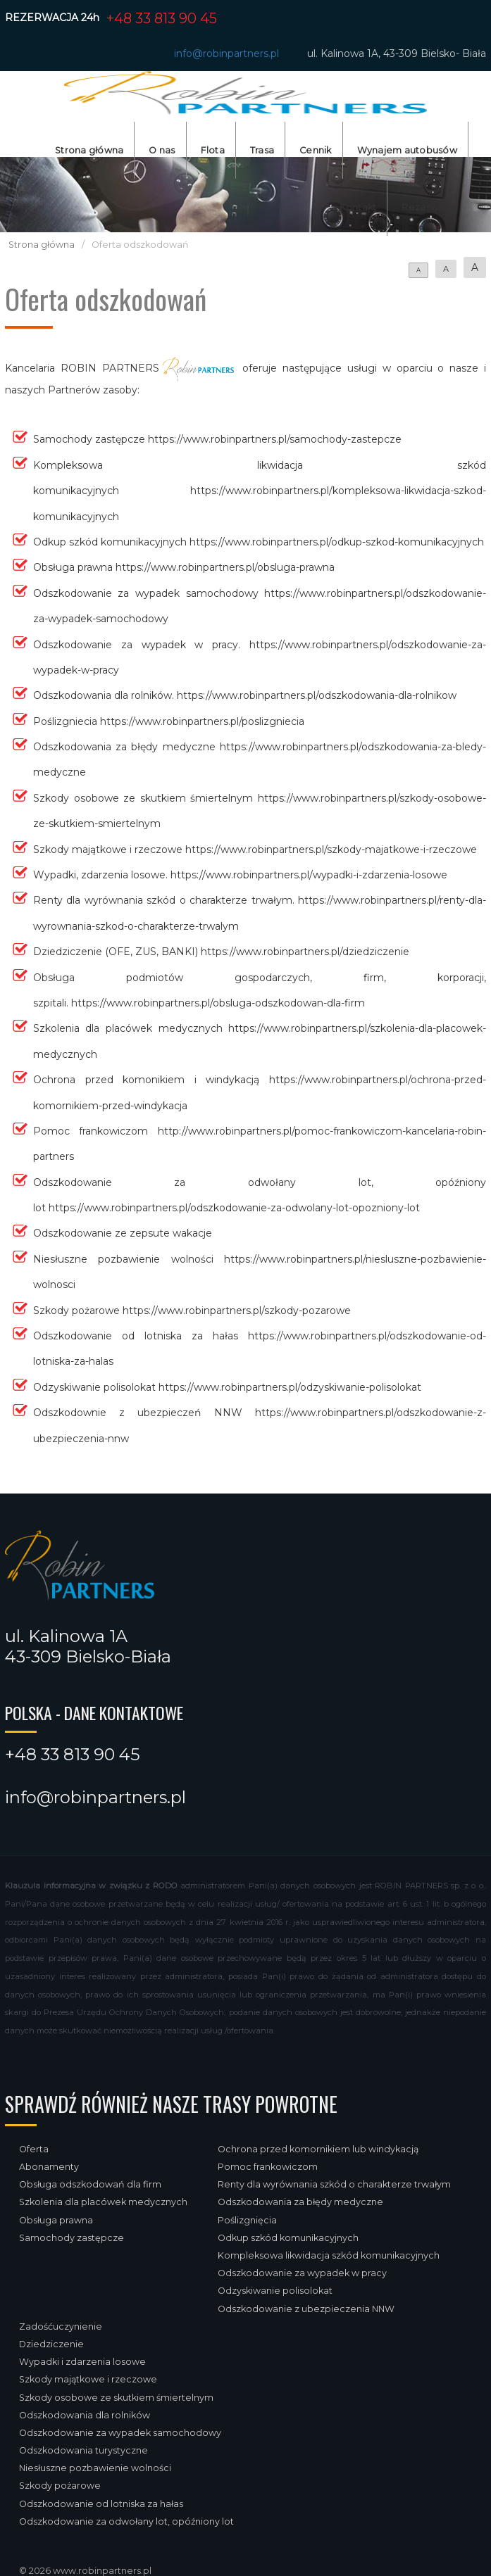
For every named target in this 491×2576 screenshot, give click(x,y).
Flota (213, 150)
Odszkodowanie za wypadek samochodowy (120, 2432)
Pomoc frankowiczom (268, 2166)
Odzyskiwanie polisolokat (275, 2290)
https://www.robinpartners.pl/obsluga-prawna (225, 567)
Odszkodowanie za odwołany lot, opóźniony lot (126, 2521)
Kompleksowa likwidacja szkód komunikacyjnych (329, 2255)
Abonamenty (49, 2166)
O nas (162, 150)
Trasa (262, 150)
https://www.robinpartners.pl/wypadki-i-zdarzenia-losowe (308, 875)
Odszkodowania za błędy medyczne (300, 2202)
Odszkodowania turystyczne (83, 2450)
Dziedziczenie (51, 2344)
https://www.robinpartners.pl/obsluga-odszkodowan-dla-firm (218, 1003)
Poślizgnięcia (247, 2220)
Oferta (34, 2149)
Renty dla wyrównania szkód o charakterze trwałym (334, 2184)
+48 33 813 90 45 (161, 18)
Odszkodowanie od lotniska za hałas (101, 2504)
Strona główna (89, 150)
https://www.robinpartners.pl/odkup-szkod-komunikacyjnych (336, 542)
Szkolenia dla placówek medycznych (103, 2202)
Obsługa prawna (56, 2220)
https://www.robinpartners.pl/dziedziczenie (305, 951)
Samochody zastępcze (71, 2238)
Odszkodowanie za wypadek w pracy (302, 2273)
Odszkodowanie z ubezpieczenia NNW (306, 2309)
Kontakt (358, 207)
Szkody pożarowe (60, 2485)
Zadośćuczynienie (60, 2326)
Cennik (315, 150)
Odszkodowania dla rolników (84, 2415)
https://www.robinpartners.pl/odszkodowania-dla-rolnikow (316, 695)
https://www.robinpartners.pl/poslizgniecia (202, 721)
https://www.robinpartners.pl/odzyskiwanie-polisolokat (290, 1387)
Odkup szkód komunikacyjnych (288, 2238)
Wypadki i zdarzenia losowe (82, 2361)
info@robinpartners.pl (226, 53)
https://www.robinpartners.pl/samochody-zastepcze (275, 439)
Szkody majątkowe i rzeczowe (88, 2379)
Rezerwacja (430, 207)
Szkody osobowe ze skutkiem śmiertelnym (116, 2397)
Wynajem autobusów (407, 150)
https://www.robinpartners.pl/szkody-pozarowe (237, 1310)
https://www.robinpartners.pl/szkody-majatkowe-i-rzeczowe (331, 849)
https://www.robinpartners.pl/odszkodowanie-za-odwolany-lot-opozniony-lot (234, 1207)
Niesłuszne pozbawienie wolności (95, 2468)
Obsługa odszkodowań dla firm (90, 2184)
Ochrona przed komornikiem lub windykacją (318, 2149)
